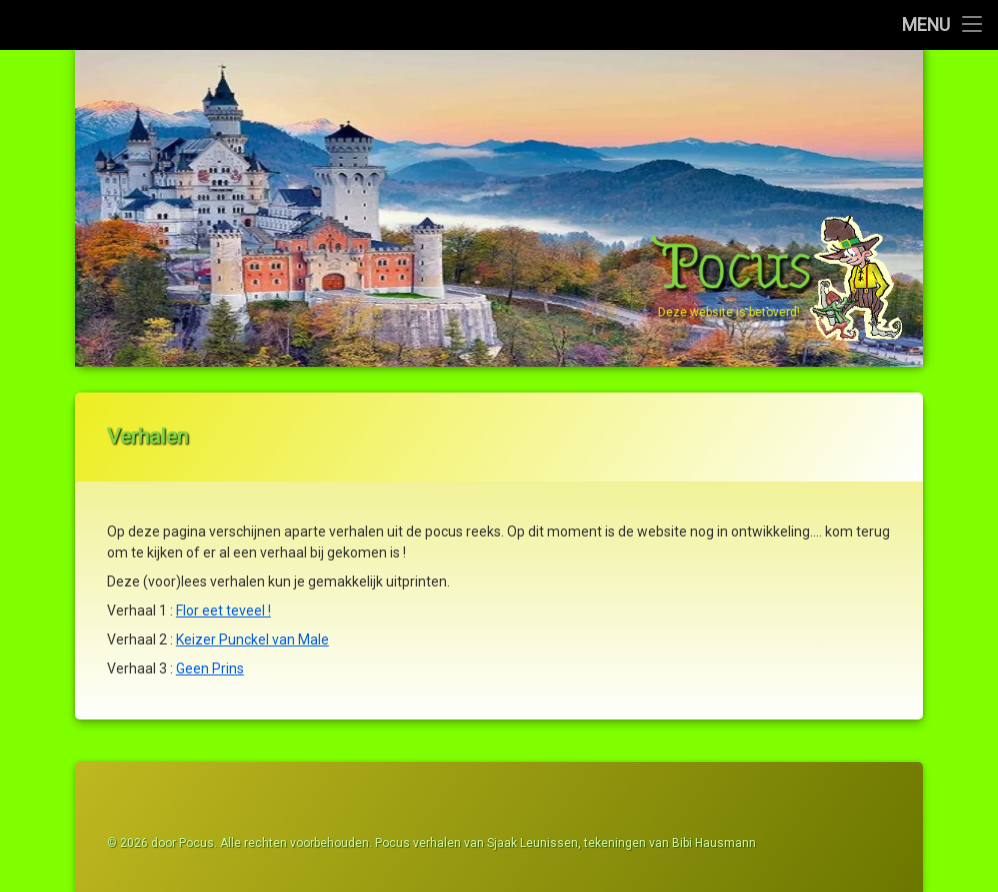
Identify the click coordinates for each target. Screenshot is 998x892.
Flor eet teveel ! (223, 602)
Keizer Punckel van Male (252, 631)
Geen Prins (210, 660)
